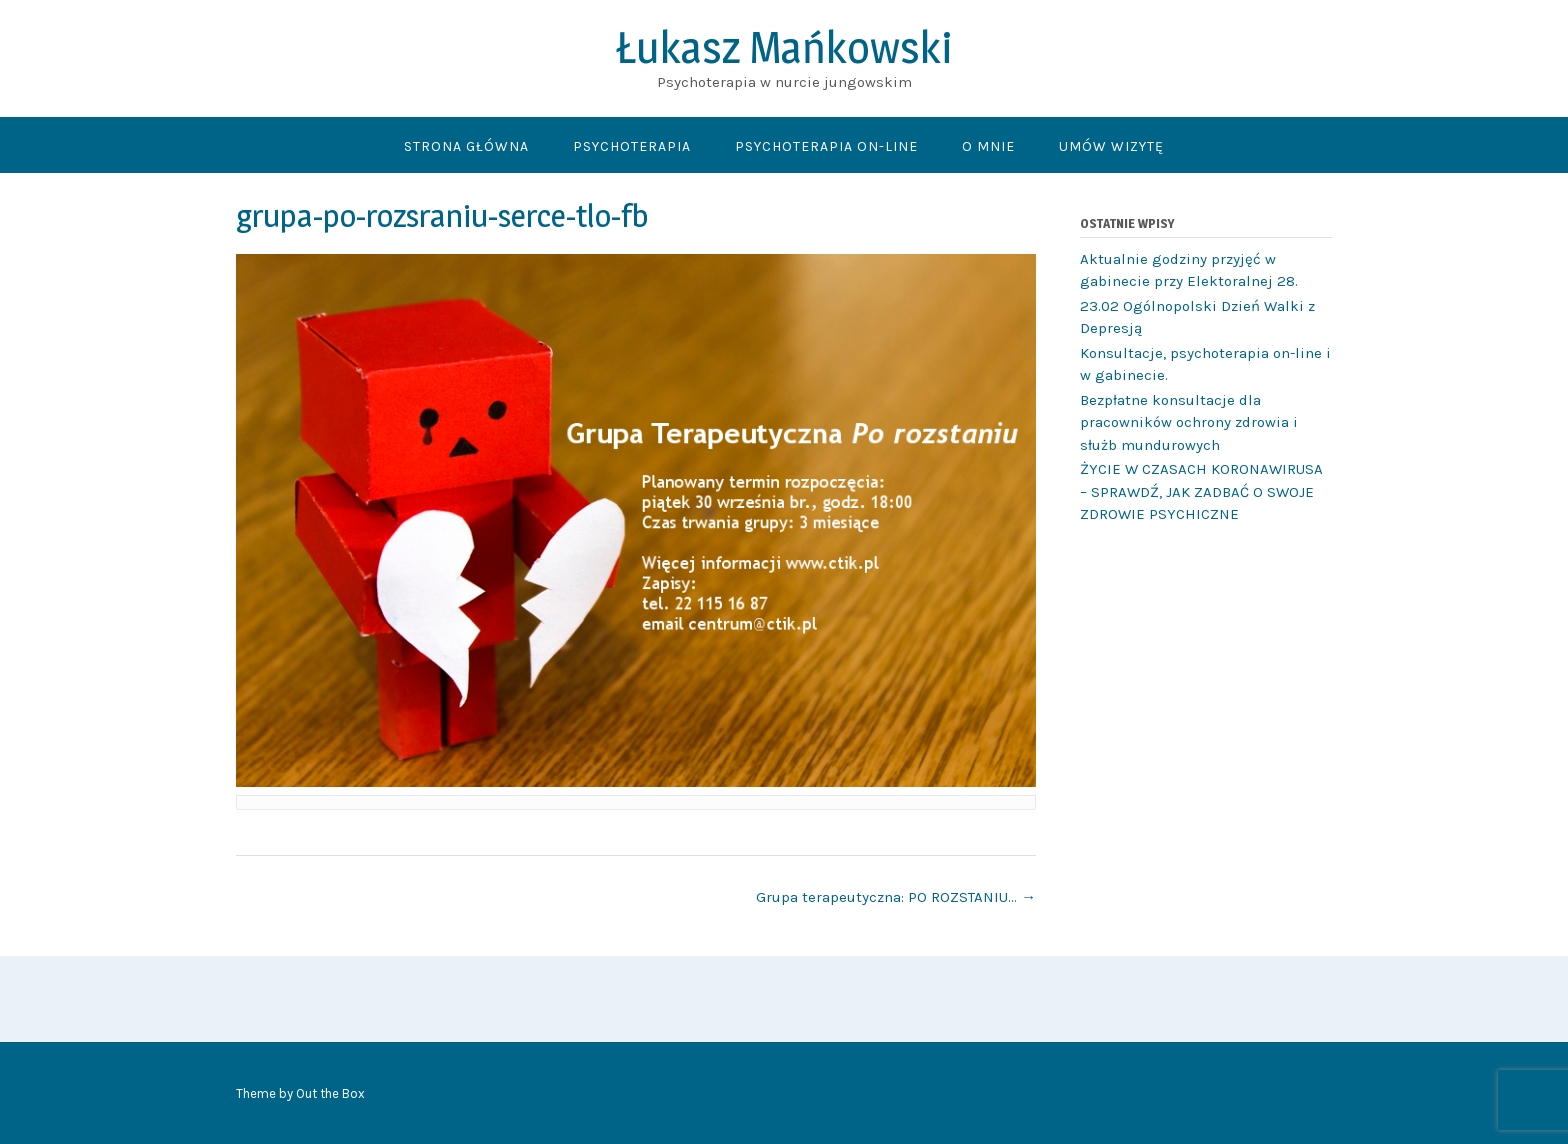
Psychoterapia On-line (826, 146)
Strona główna (466, 146)
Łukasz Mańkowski (784, 47)
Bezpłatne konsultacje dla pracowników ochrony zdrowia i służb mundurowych (1189, 422)
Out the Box (330, 1093)
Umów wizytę (1111, 146)
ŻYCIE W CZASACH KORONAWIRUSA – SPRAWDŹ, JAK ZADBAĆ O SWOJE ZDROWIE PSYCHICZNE (1201, 491)
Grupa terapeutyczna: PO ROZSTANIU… (896, 897)
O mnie (988, 146)
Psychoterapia (632, 146)
